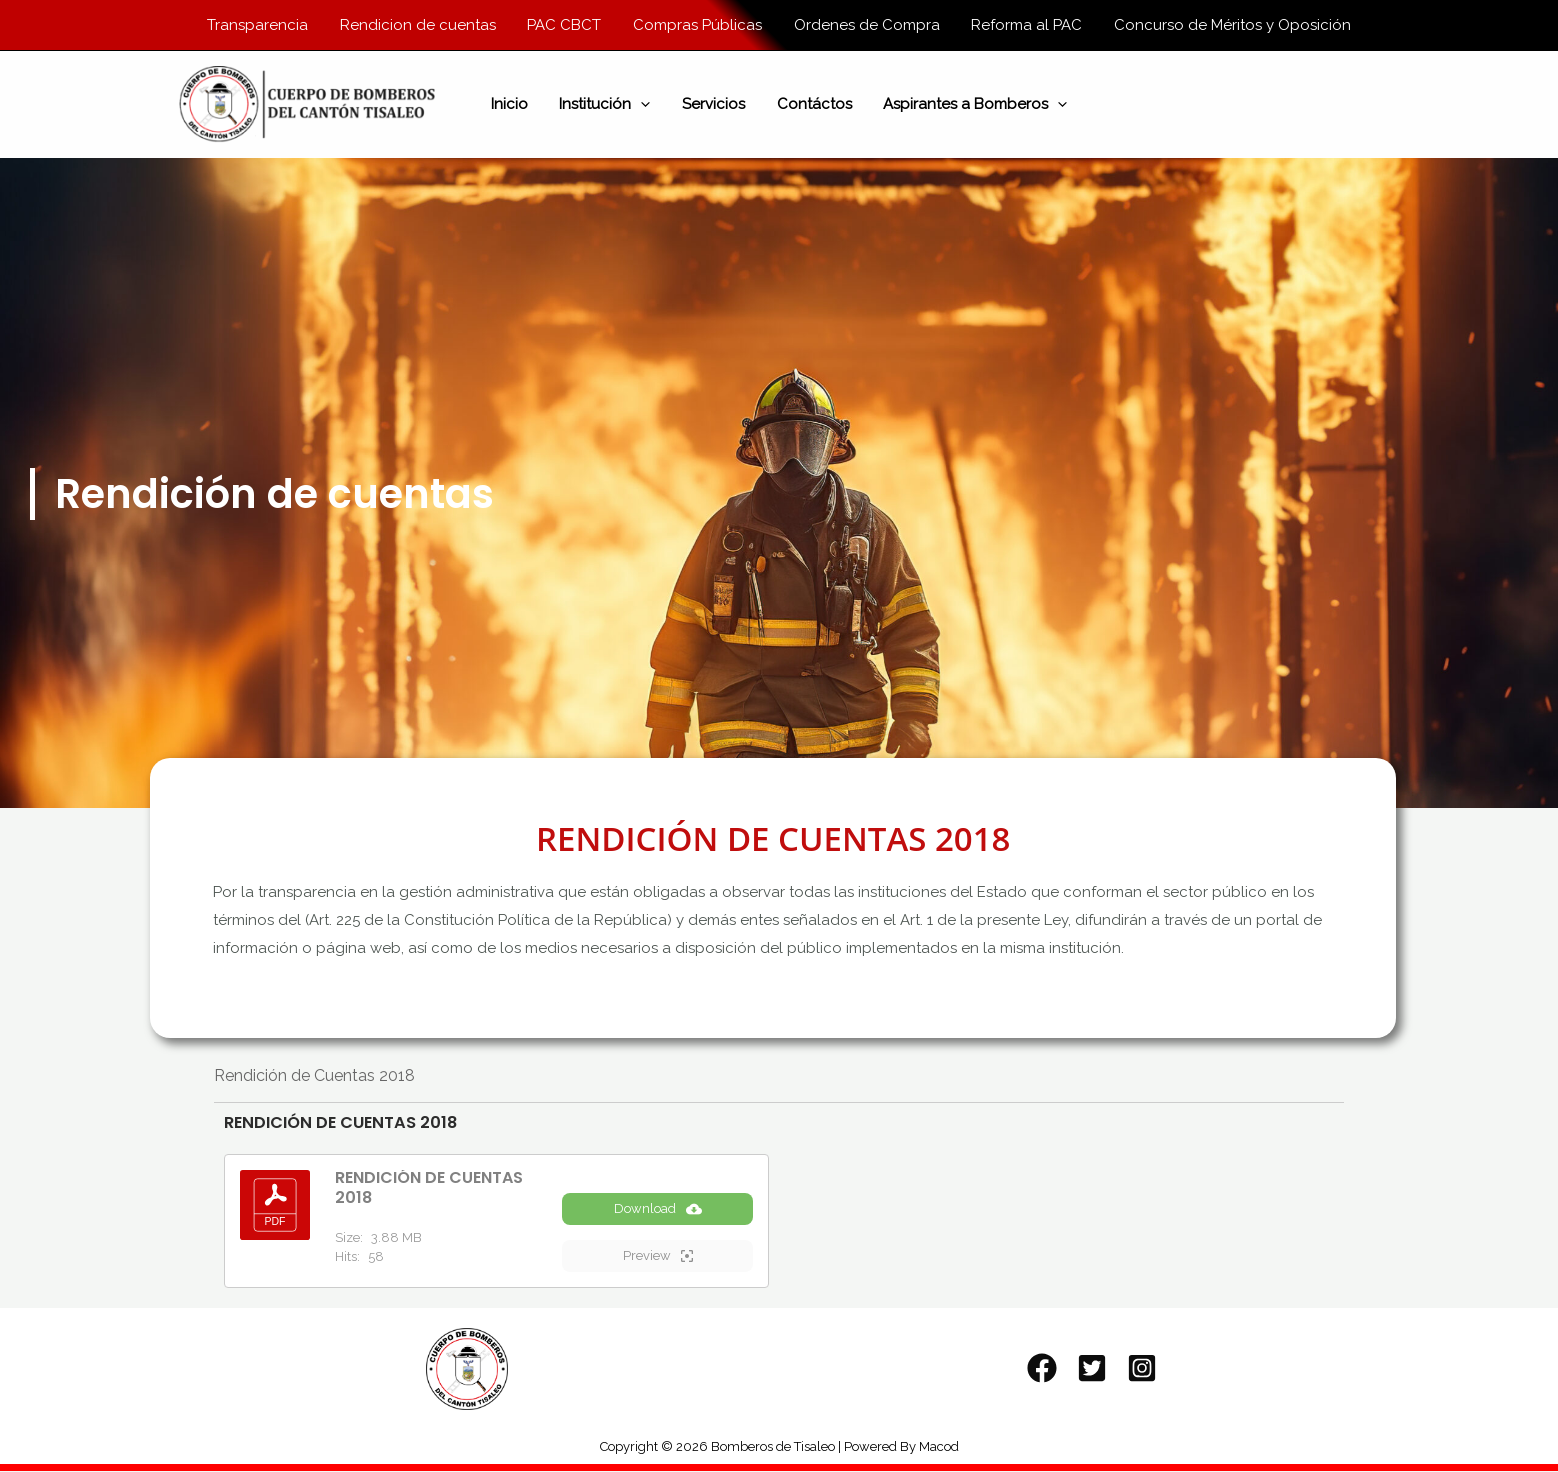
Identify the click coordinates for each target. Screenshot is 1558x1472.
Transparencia (262, 25)
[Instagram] (1142, 1369)
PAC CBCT (566, 25)
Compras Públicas (697, 25)
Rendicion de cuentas (421, 25)
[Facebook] (1042, 1369)
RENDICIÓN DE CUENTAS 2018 (429, 1188)
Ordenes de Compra (865, 25)
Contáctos (812, 105)
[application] (642, 105)
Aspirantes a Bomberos (972, 105)
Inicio (512, 105)
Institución (606, 105)
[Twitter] (1092, 1369)
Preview (658, 1257)
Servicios (713, 105)
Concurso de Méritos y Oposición (1227, 25)
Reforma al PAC (1023, 25)
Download (658, 1210)
